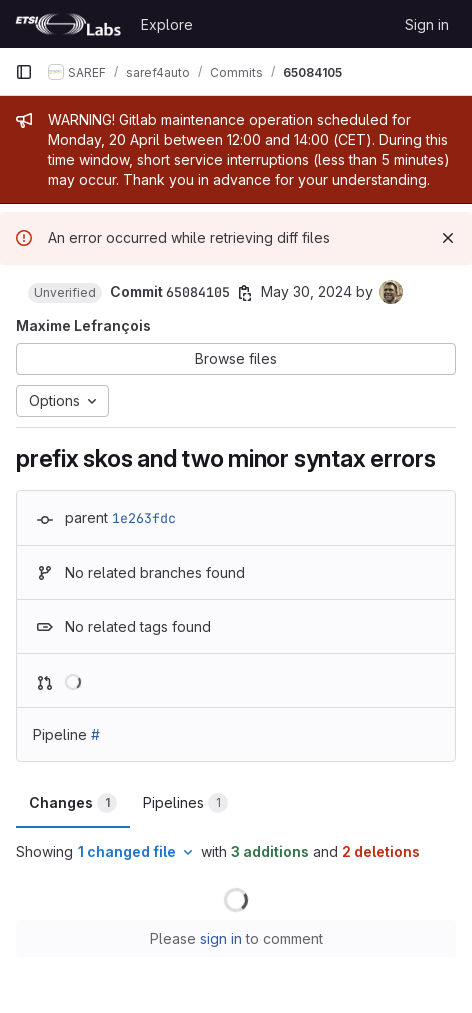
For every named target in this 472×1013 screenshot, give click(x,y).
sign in (221, 938)
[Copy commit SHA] (245, 293)
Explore (167, 24)
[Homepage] (68, 24)
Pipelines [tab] (185, 803)
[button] (65, 293)
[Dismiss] (448, 238)
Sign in (427, 24)
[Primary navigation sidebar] (24, 72)
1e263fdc (144, 518)
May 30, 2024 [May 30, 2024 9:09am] (306, 291)
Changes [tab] (73, 803)
